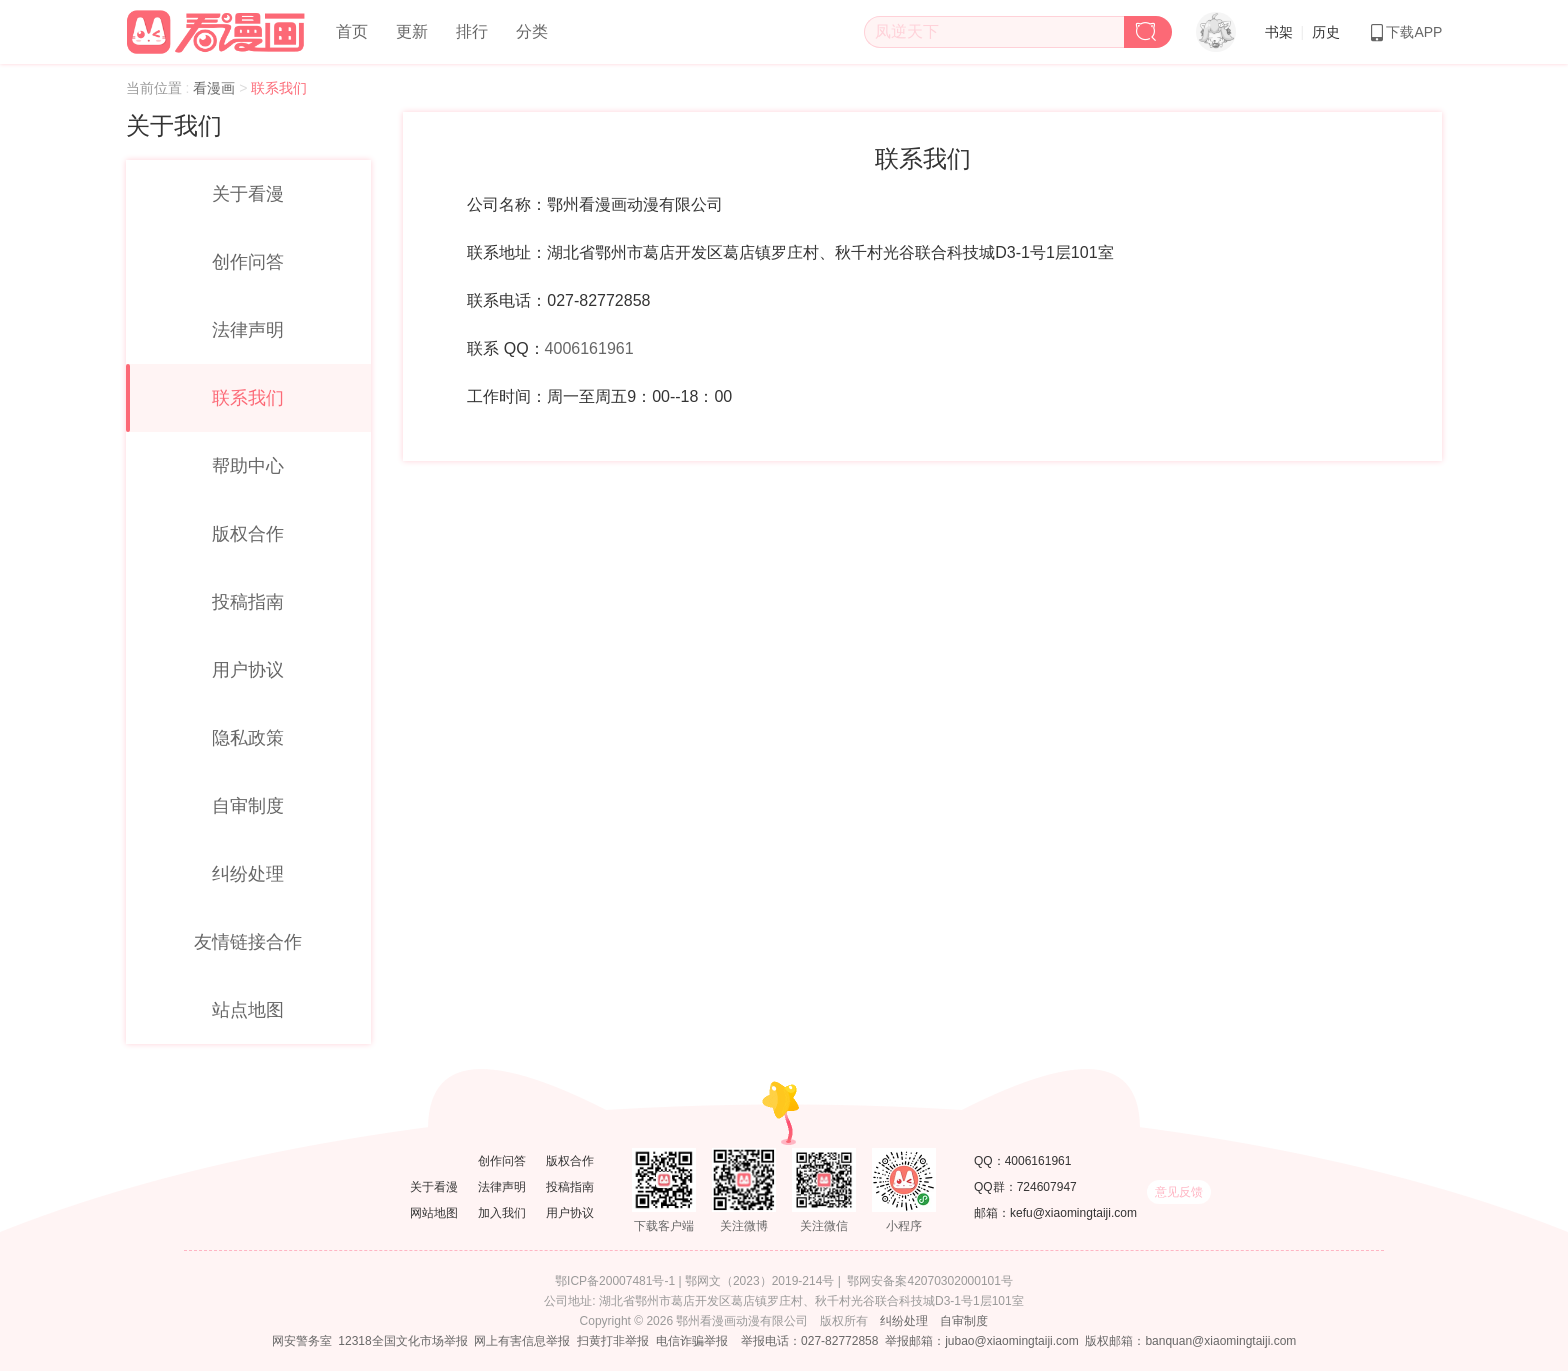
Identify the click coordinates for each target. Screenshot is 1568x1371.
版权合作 (248, 534)
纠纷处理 (248, 874)
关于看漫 (248, 194)
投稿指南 (248, 602)
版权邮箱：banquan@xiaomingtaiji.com (1190, 1341)
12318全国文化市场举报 (402, 1341)
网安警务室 (302, 1341)
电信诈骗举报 (692, 1341)
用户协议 (248, 670)
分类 (532, 31)
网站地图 (434, 1213)
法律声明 (248, 330)
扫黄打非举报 (613, 1341)
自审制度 (248, 806)
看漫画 (216, 88)
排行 (472, 31)
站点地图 (248, 1010)
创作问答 (248, 262)
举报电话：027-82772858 (809, 1341)
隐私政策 (248, 738)
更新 (412, 31)
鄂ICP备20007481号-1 (615, 1281)
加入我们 (502, 1213)
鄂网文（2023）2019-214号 (759, 1281)
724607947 (1047, 1187)
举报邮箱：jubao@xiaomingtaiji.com (982, 1341)
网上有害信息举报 (522, 1341)
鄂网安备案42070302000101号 (929, 1281)
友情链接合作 (248, 942)
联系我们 (248, 398)
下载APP (1405, 32)
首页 (352, 31)
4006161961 (589, 348)
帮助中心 (248, 466)
